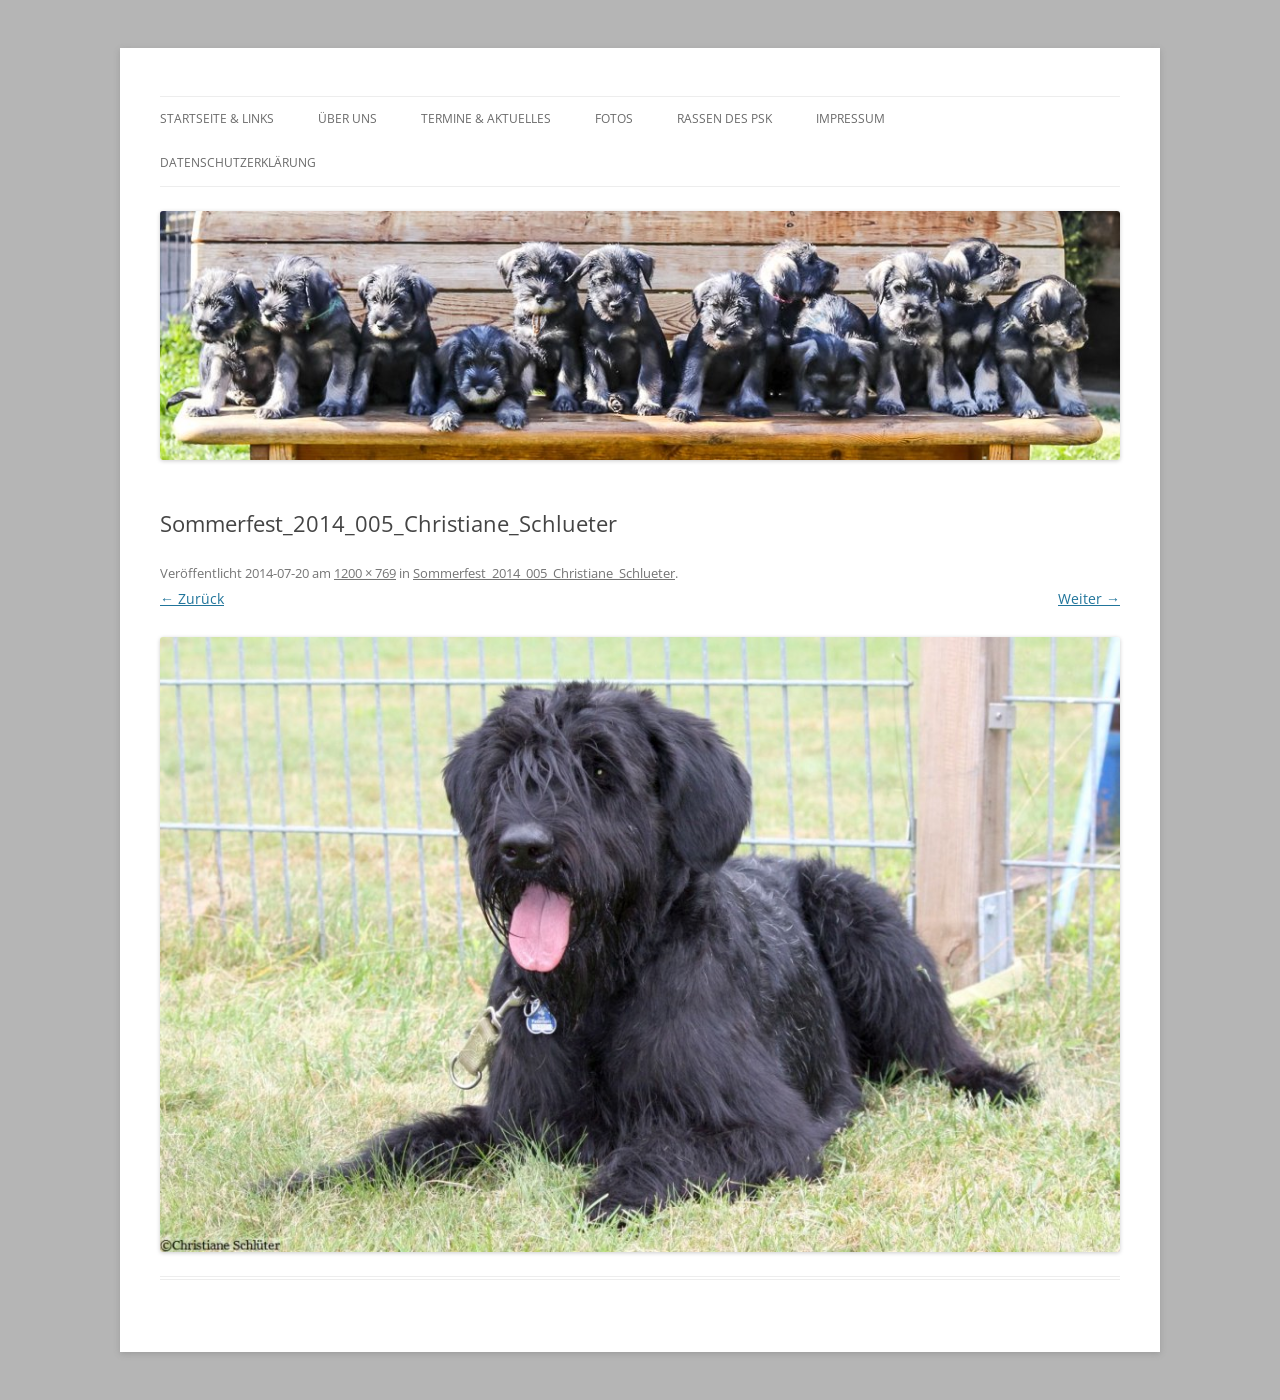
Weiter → (1089, 598)
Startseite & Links (217, 118)
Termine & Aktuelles (486, 118)
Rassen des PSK (724, 118)
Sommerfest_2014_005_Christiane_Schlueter (544, 573)
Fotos (614, 118)
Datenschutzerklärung (238, 162)
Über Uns (347, 118)
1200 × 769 (365, 573)
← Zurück (192, 598)
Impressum (850, 118)
